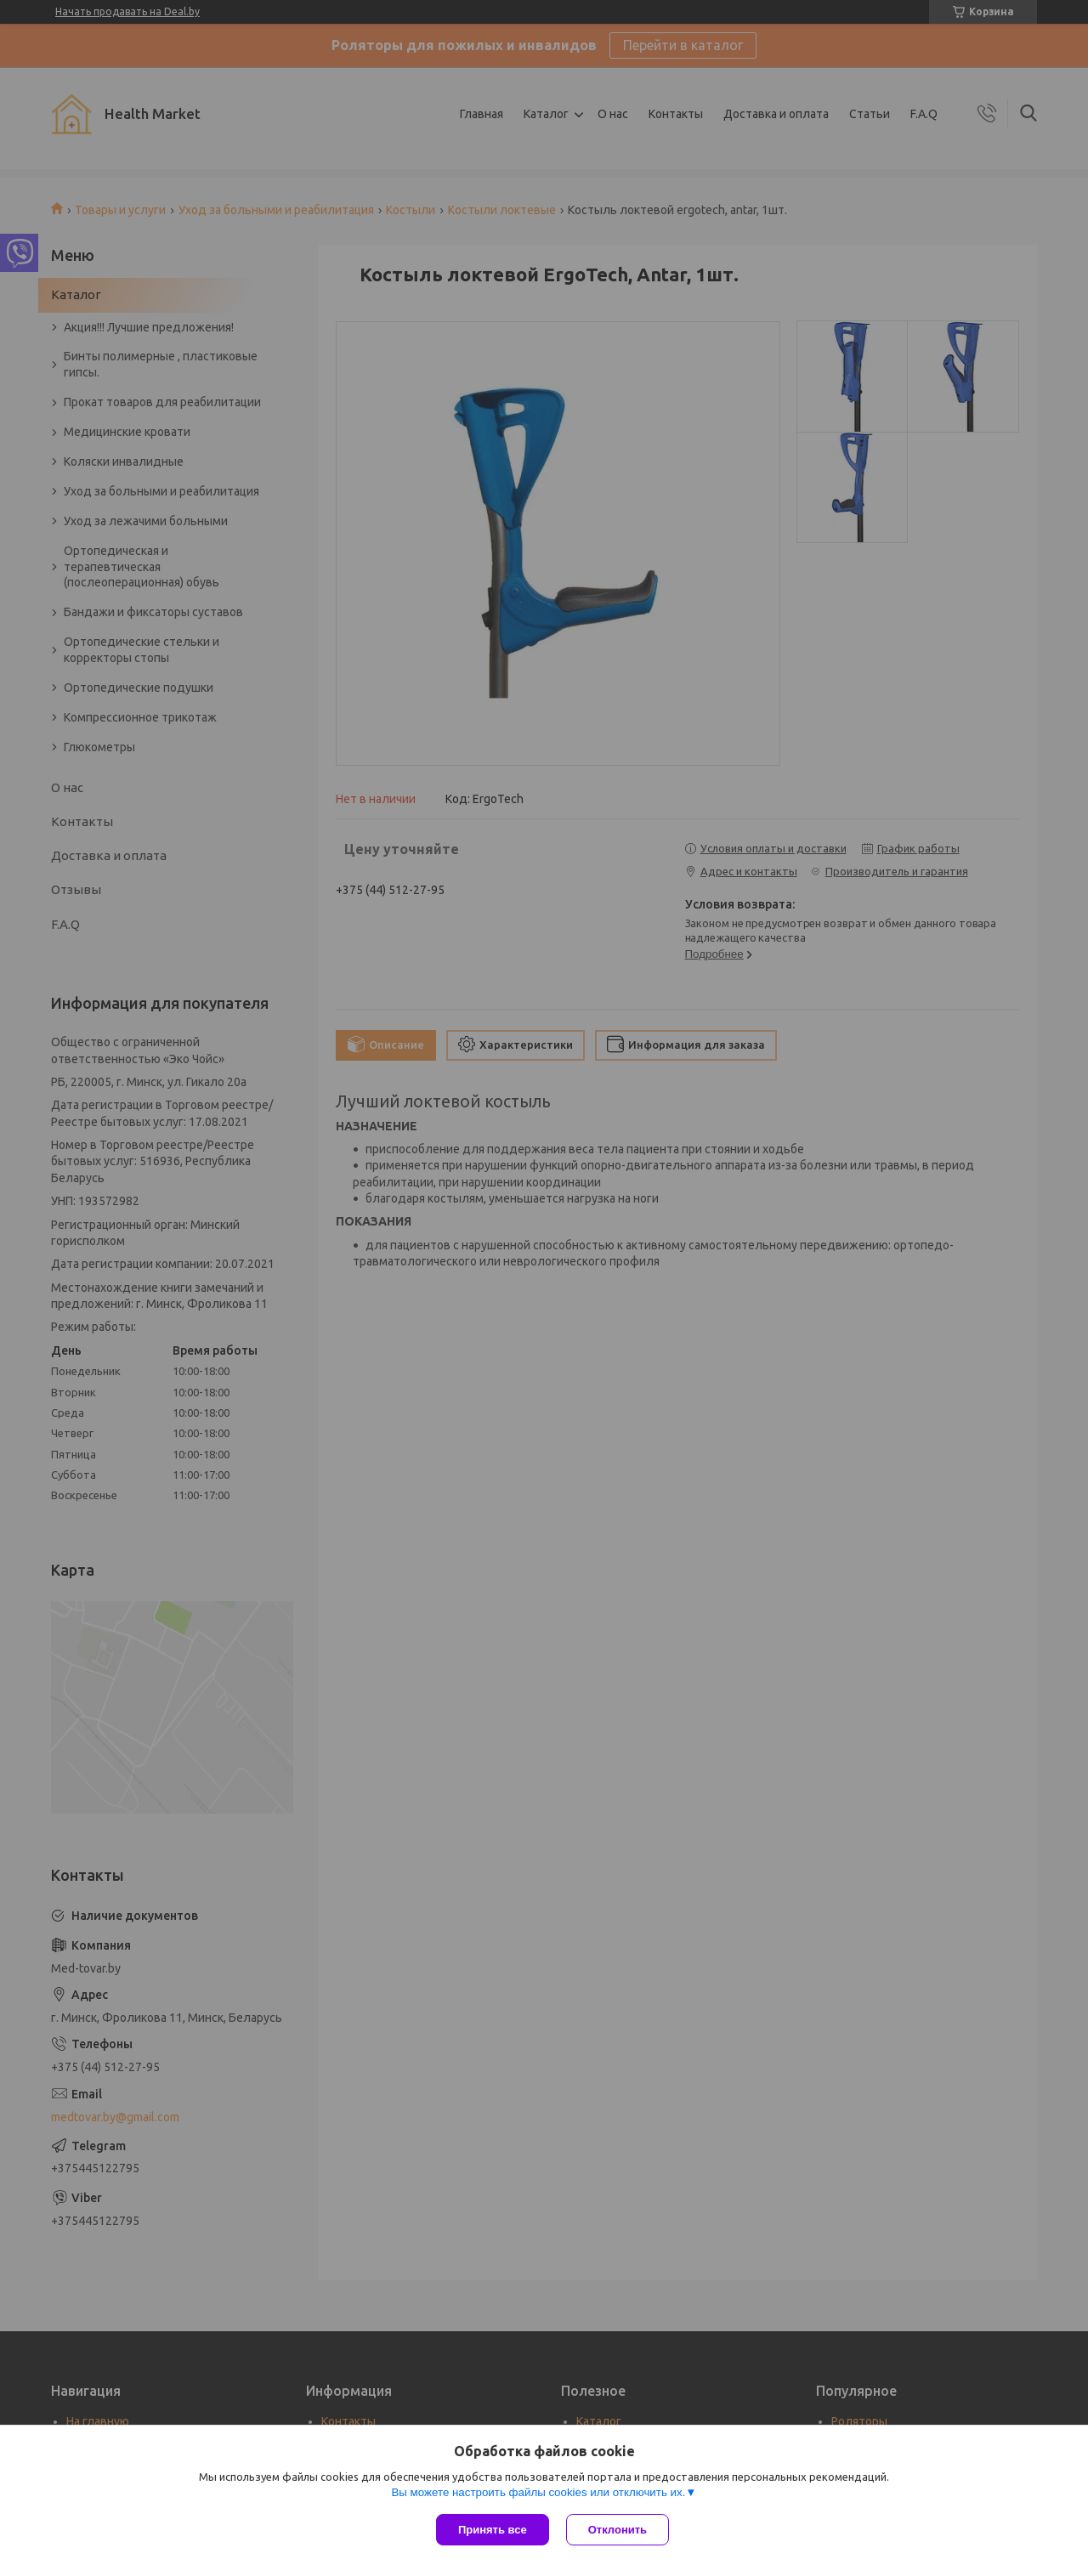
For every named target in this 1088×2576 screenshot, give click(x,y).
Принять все (492, 2529)
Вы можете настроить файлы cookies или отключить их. (538, 2492)
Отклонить (617, 2529)
